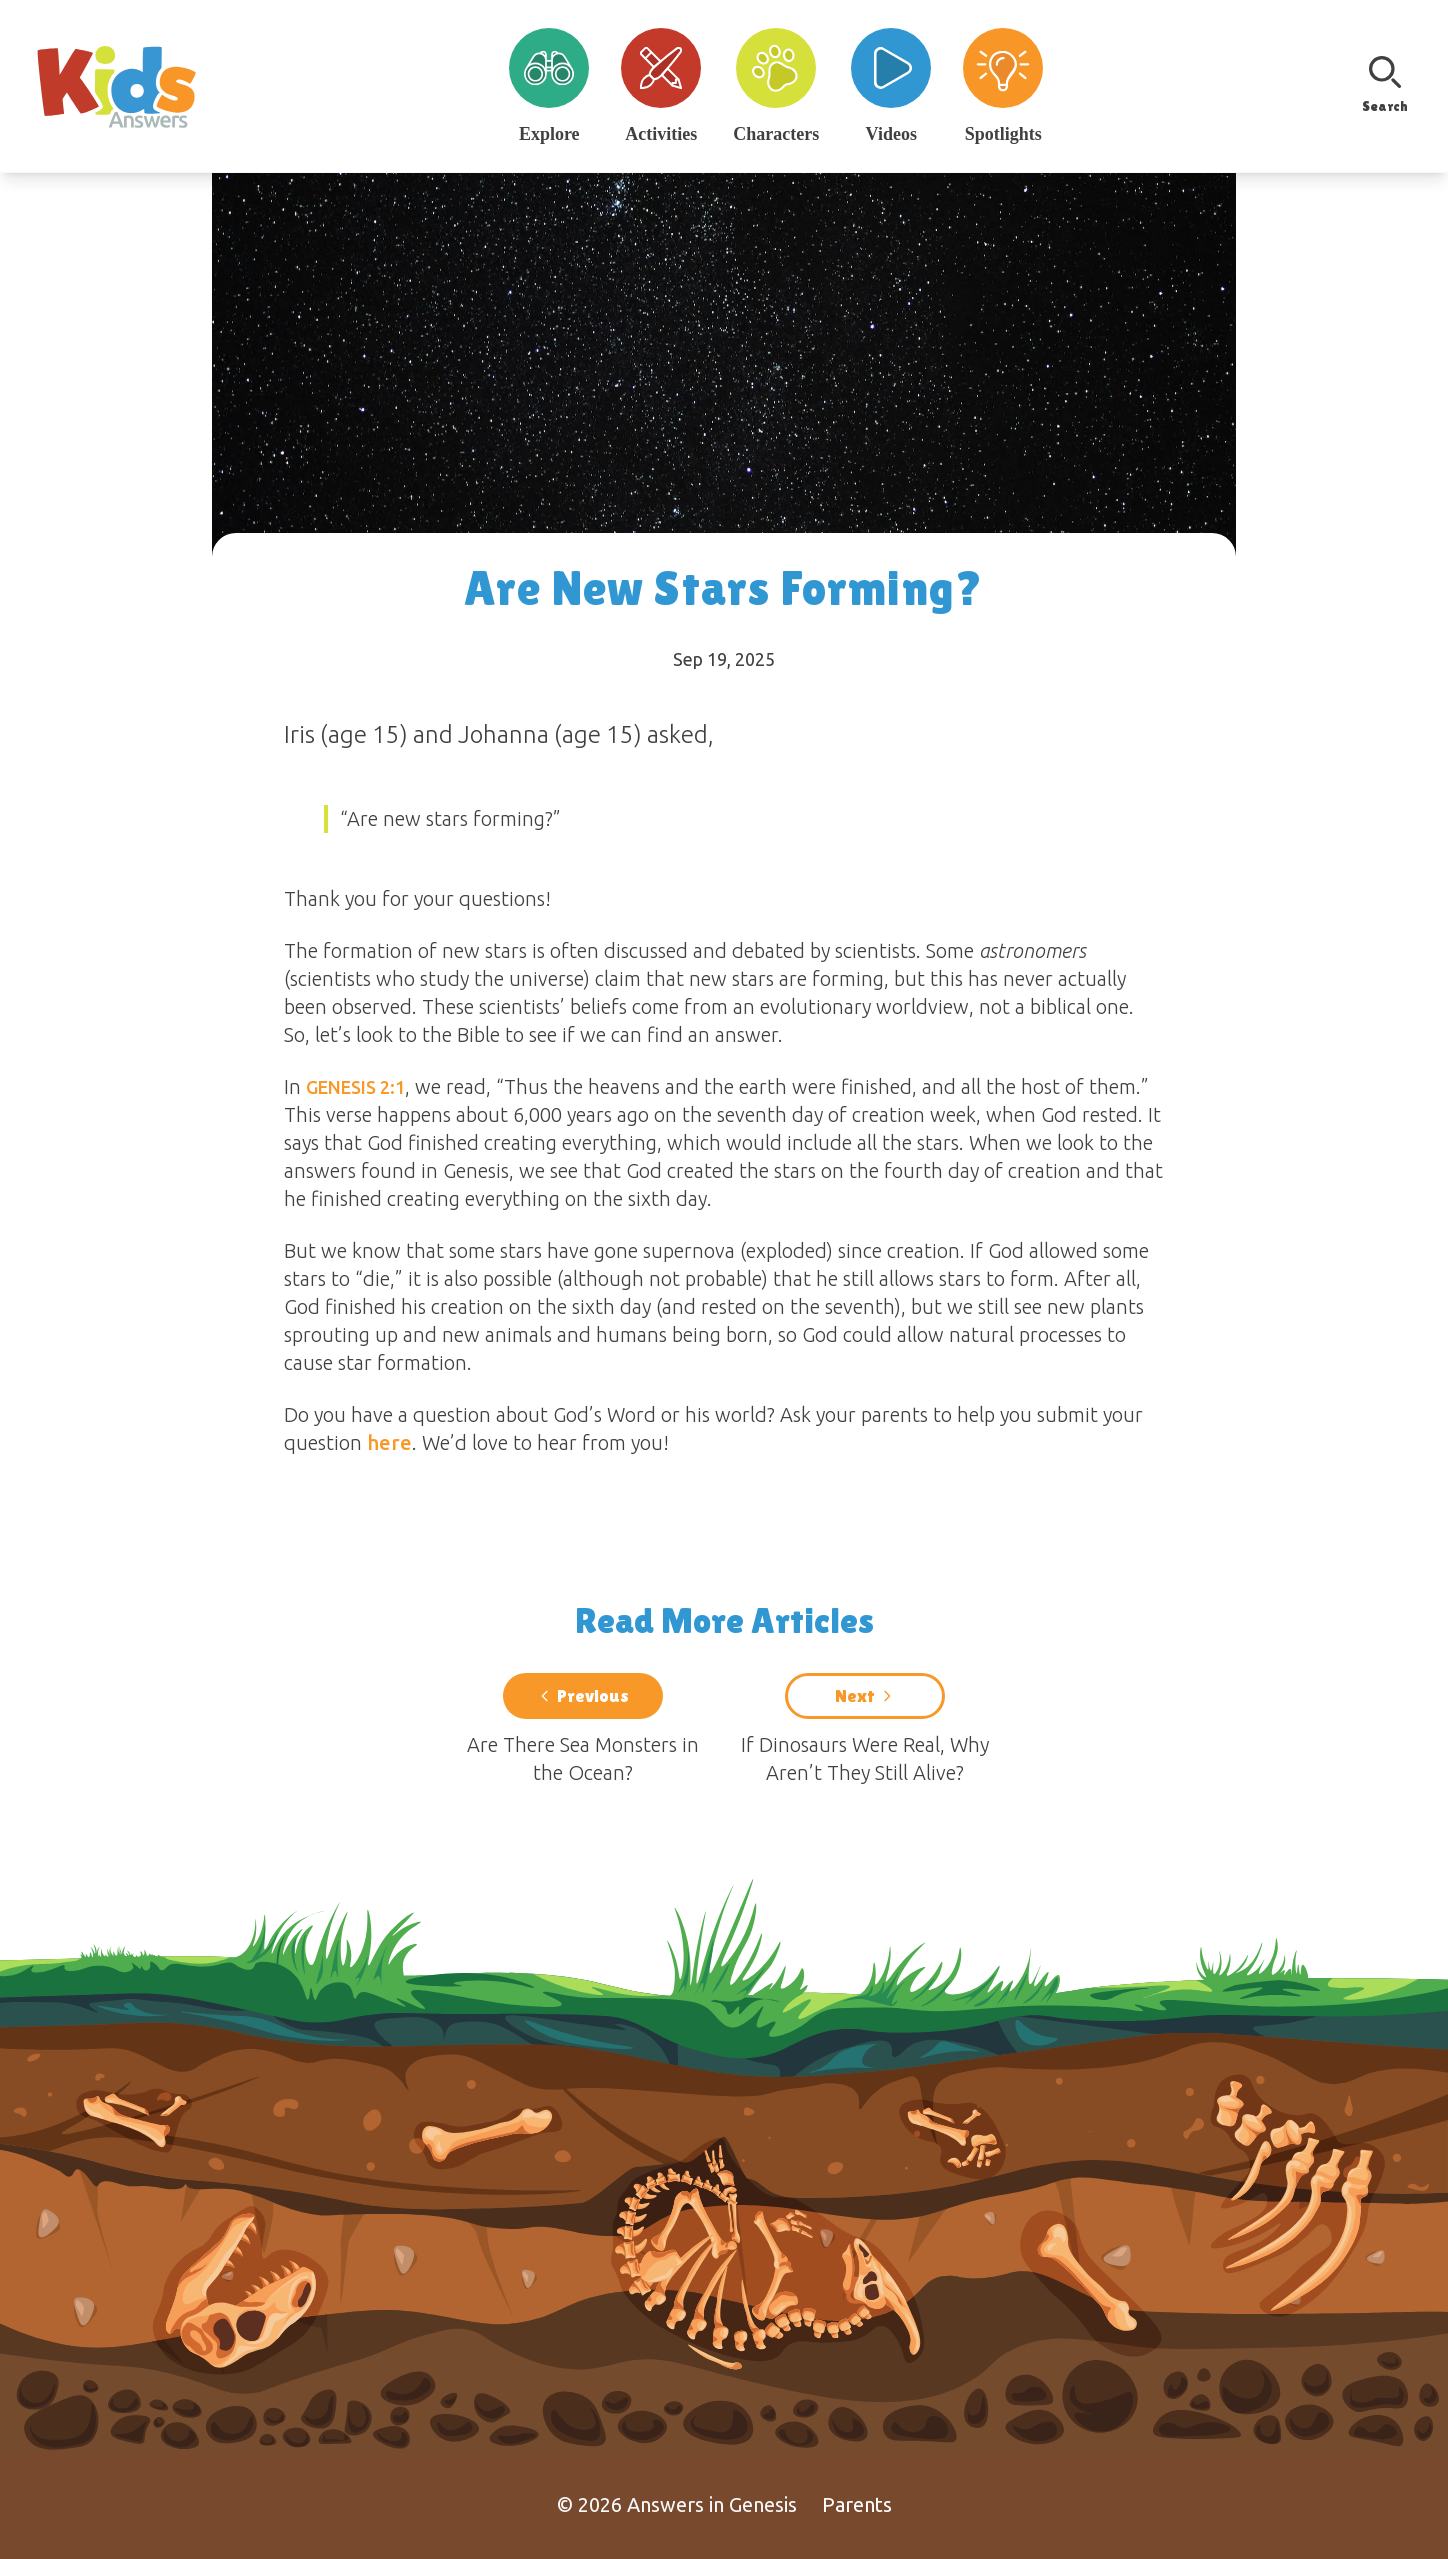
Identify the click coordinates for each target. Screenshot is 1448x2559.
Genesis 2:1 (355, 1087)
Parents (857, 2504)
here (389, 1442)
